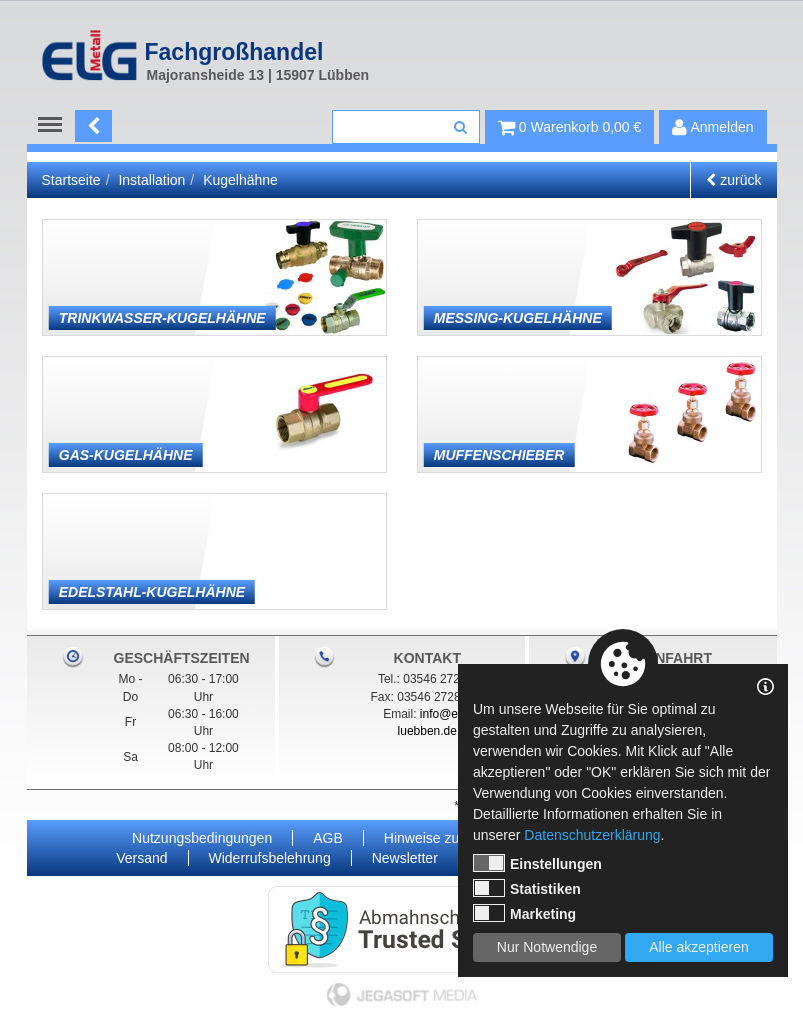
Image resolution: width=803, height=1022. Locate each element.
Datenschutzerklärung (592, 835)
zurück (733, 180)
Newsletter (405, 858)
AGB (328, 838)
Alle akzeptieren (699, 947)
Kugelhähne (240, 180)
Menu (54, 125)
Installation (151, 180)
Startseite (71, 180)
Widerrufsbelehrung (270, 858)
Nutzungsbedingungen (202, 838)
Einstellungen (537, 863)
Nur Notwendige (547, 947)
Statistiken (527, 888)
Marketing (524, 913)
